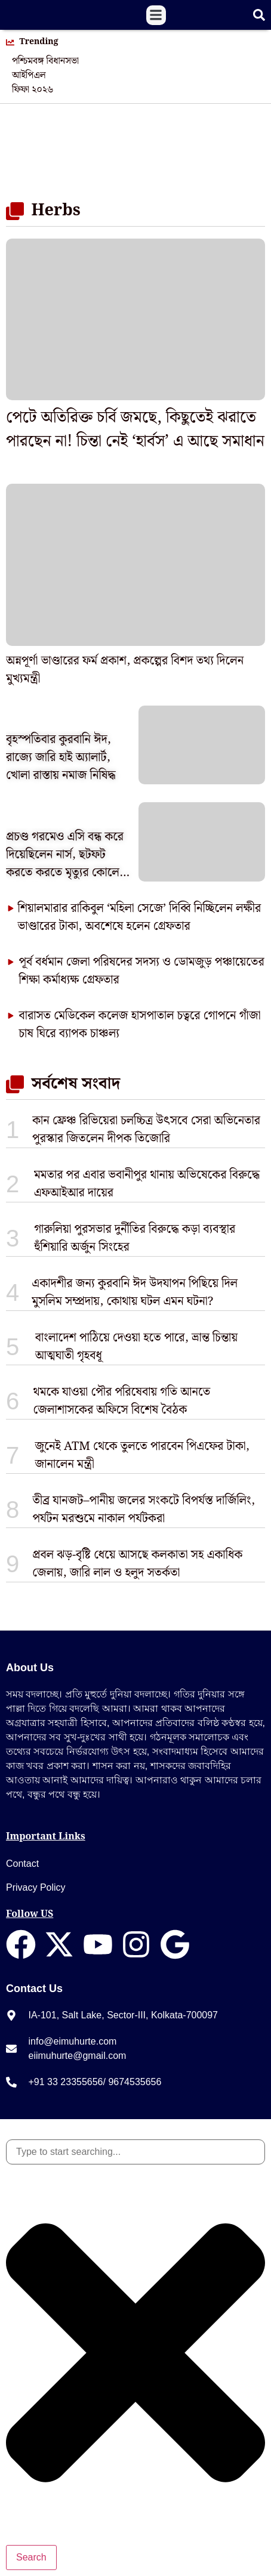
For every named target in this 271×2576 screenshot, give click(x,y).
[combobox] (135, 2151)
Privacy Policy (36, 1887)
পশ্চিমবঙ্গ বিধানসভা (45, 61)
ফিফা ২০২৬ (33, 90)
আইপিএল (29, 76)
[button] (156, 15)
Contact (22, 1863)
